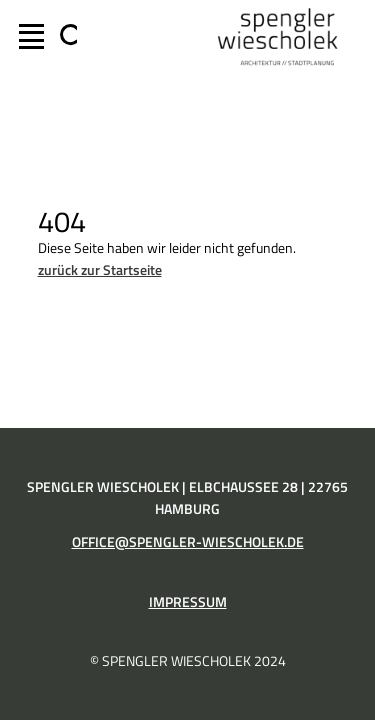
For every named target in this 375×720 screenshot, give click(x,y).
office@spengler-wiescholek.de (188, 542)
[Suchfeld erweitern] (64, 37)
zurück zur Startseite (100, 270)
